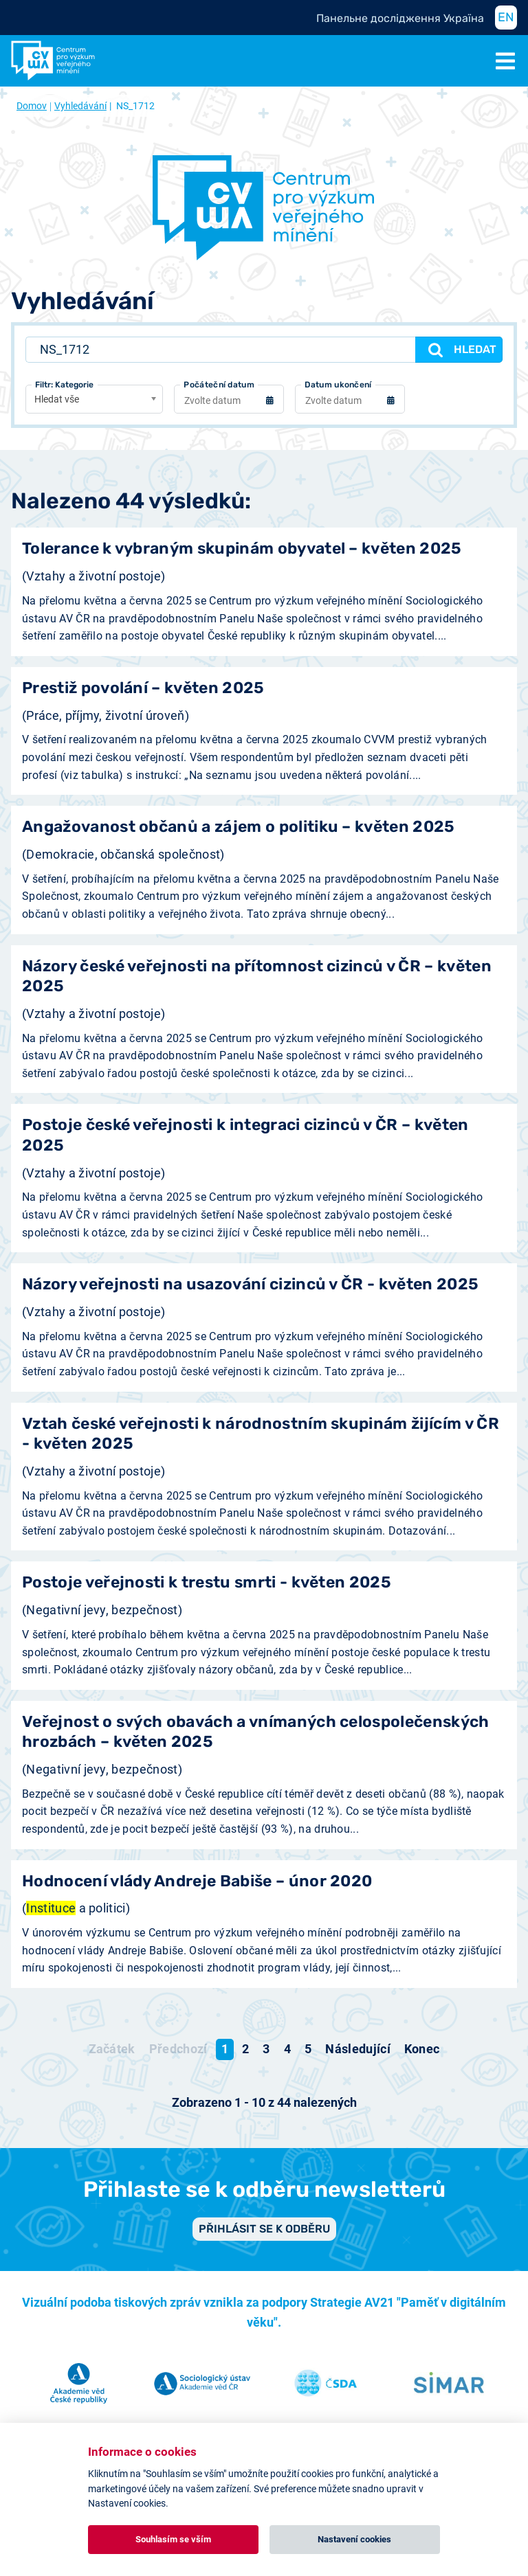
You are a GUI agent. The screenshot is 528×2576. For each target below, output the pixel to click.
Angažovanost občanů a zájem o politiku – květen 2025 (238, 826)
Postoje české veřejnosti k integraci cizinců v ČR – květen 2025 (245, 1135)
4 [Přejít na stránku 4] (287, 2049)
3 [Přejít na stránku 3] (266, 2049)
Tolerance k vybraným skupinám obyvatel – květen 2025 (242, 548)
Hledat (461, 350)
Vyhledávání (80, 105)
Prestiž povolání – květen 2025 (143, 688)
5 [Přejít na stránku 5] (308, 2049)
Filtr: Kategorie (64, 384)
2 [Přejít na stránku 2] (245, 2049)
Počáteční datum (219, 384)
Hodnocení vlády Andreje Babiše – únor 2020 (197, 1881)
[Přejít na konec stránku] (422, 2049)
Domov (31, 105)
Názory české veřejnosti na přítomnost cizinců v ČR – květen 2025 (257, 976)
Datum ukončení (338, 384)
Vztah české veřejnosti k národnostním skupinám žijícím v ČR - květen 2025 (260, 1433)
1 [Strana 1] (224, 2049)
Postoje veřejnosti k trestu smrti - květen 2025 (206, 1582)
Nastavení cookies (354, 2539)
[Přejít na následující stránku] (358, 2049)
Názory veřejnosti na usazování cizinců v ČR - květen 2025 (250, 1284)
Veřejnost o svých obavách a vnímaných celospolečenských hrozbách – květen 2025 (256, 1732)
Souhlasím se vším (173, 2539)
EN (506, 17)
